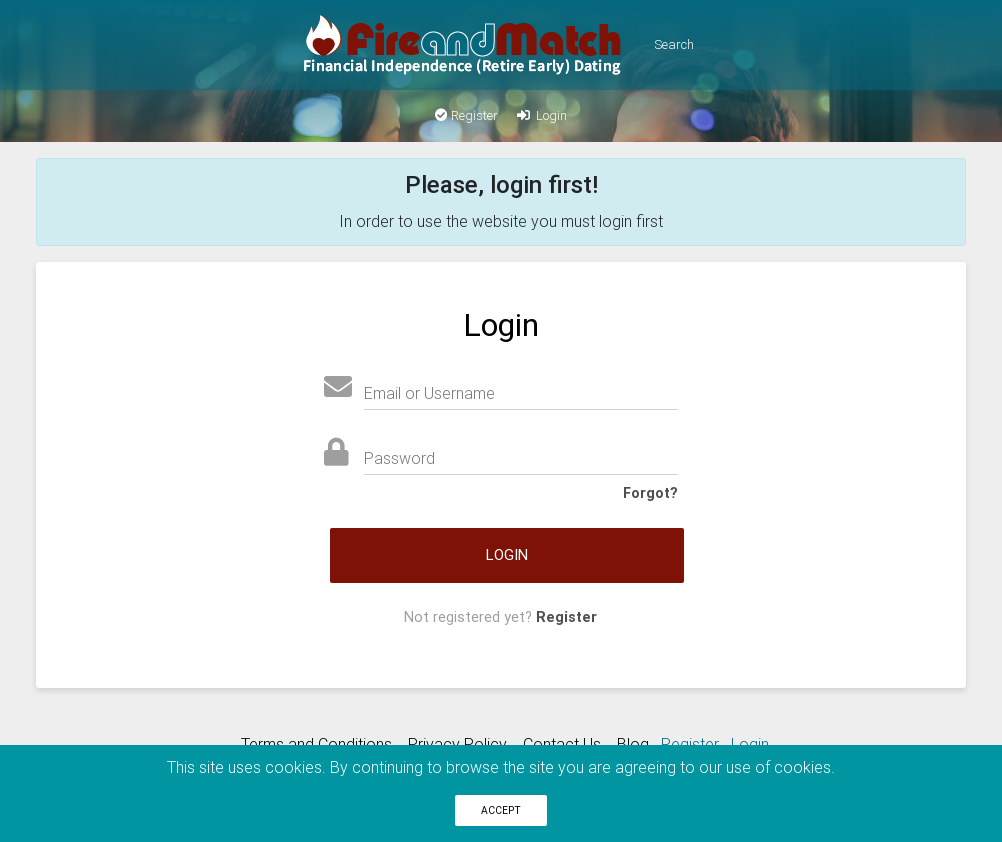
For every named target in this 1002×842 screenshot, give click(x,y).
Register (466, 115)
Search (674, 44)
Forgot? (650, 493)
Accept (501, 810)
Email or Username (429, 393)
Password (399, 458)
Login (540, 115)
